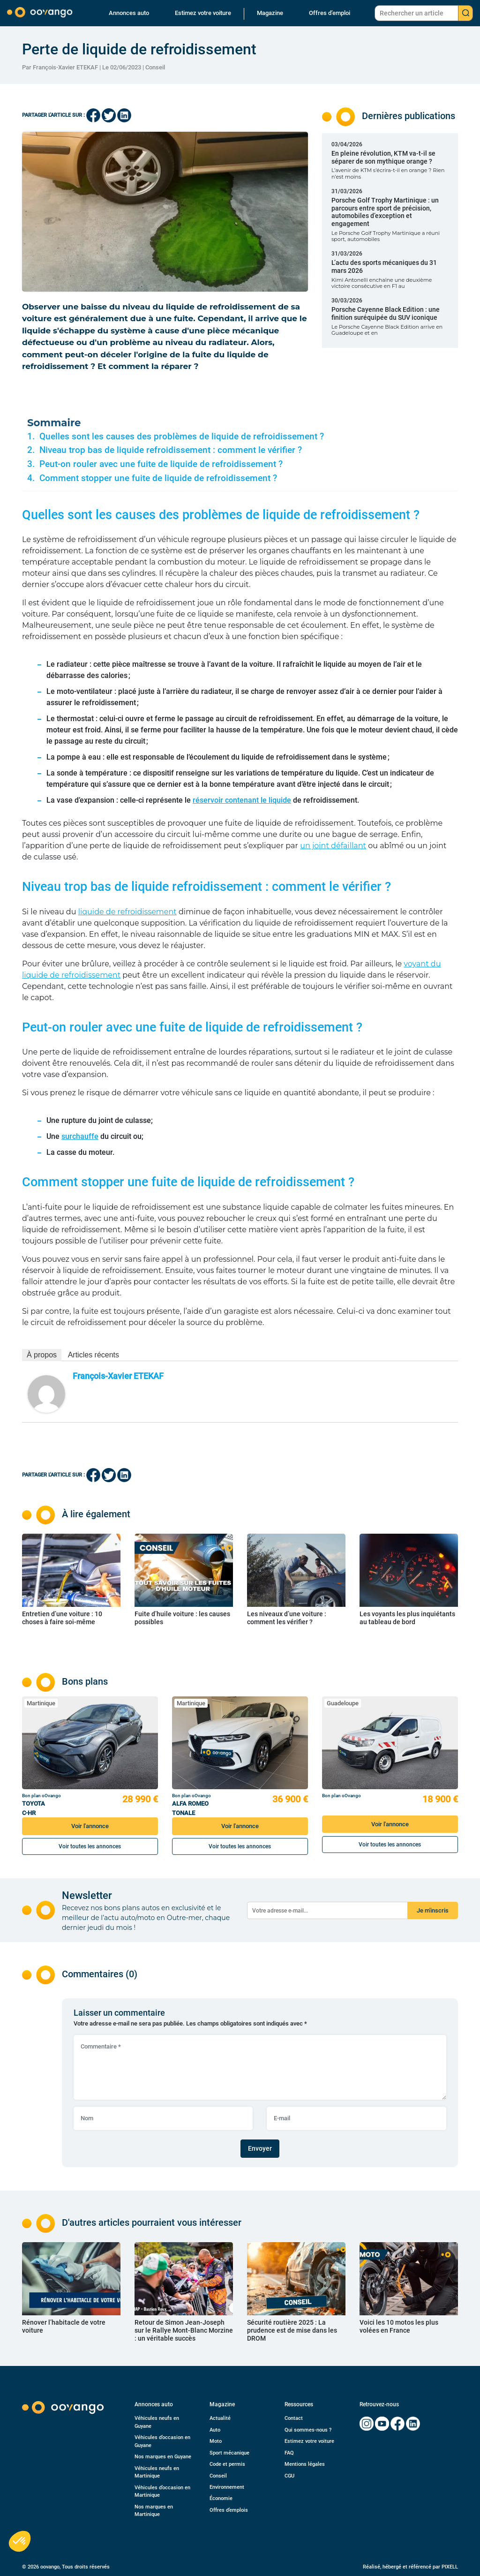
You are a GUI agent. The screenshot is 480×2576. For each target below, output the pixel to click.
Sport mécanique (229, 2453)
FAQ (289, 2453)
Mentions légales (305, 2464)
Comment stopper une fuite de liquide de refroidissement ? (159, 478)
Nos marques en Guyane (163, 2457)
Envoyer (260, 2148)
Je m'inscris (433, 1910)
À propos (42, 1355)
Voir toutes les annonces (90, 1846)
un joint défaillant (333, 845)
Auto (215, 2430)
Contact (294, 2418)
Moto (216, 2441)
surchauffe (79, 1136)
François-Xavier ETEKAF (118, 1376)
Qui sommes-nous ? (308, 2430)
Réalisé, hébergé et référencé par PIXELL (410, 2567)
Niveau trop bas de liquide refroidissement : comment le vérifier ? (171, 450)
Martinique (41, 1703)
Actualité (220, 2418)
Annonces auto (129, 12)
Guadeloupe (343, 1703)
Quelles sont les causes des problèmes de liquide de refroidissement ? (181, 436)
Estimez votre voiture (203, 12)
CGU (289, 2476)
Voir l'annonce (90, 1826)
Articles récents (93, 1355)
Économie (221, 2498)
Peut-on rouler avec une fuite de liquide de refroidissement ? (162, 464)
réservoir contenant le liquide (242, 800)
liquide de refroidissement (127, 911)
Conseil (155, 67)
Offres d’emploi (329, 12)
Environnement (227, 2487)
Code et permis (227, 2464)
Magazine (270, 12)
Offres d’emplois (229, 2510)
